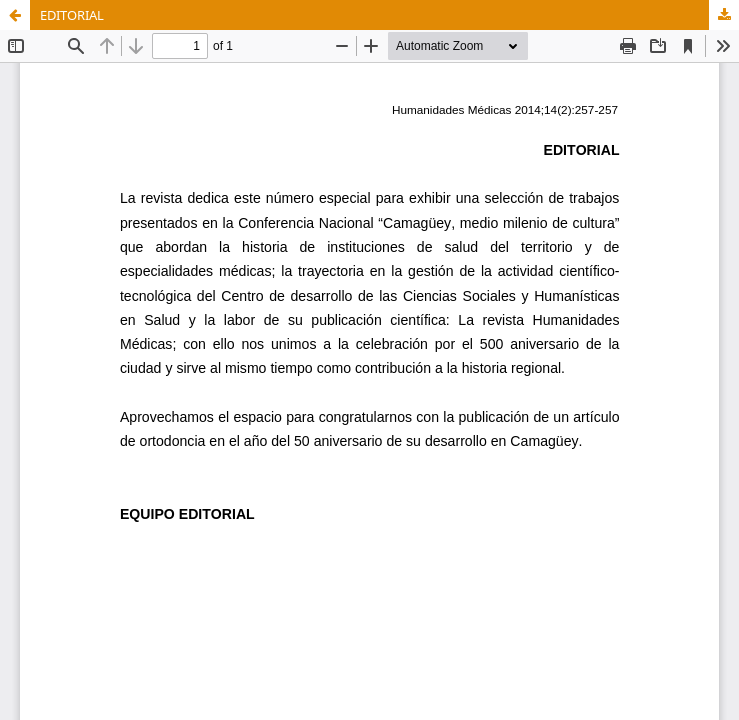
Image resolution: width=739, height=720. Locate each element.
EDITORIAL (72, 15)
